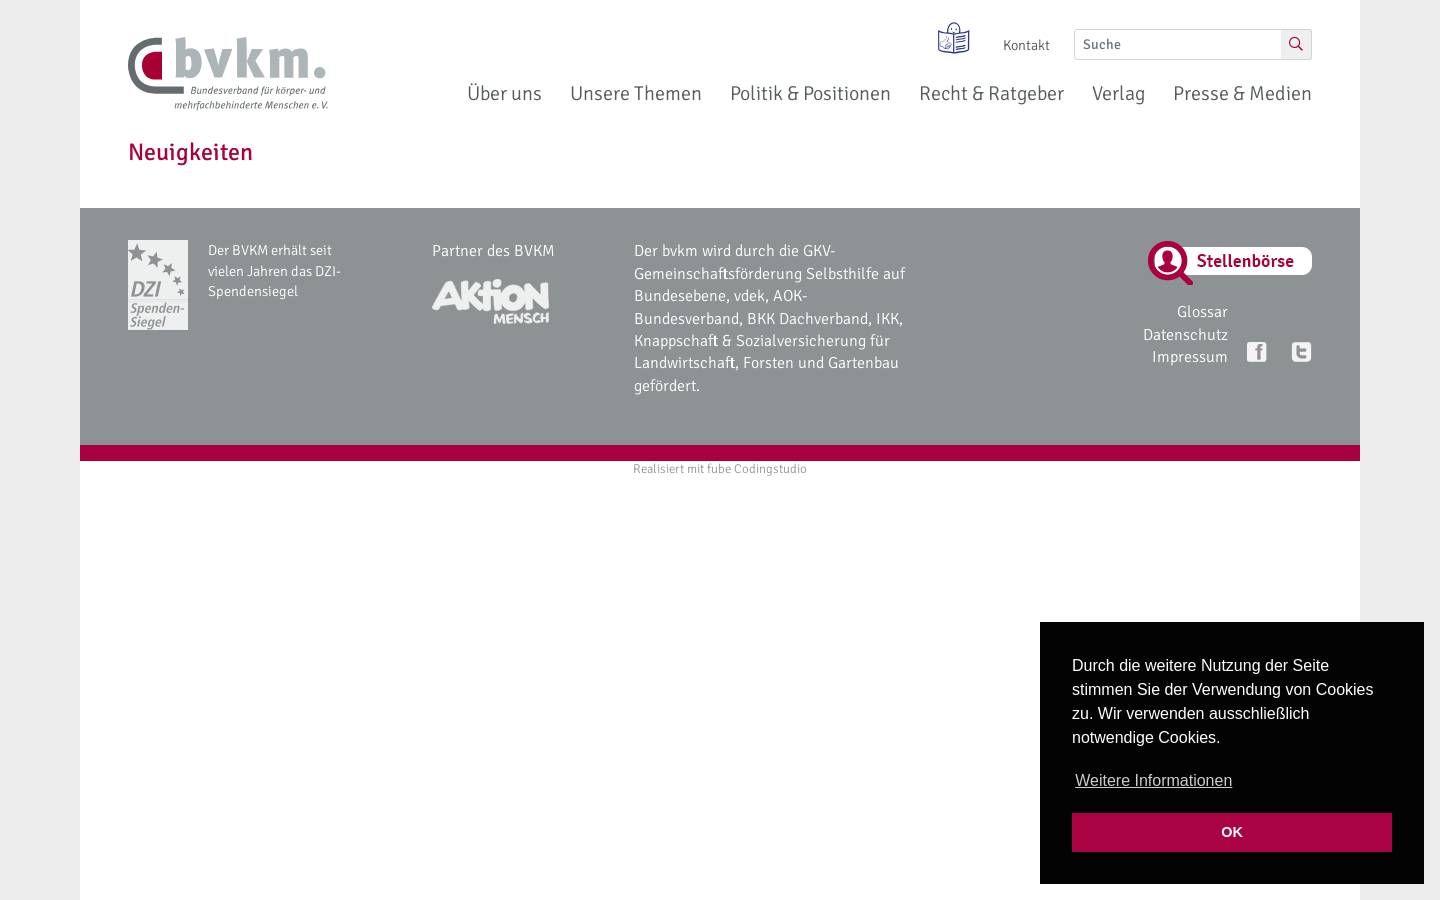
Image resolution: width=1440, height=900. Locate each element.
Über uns (504, 93)
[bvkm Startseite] (228, 74)
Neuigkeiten (190, 152)
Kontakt (1026, 45)
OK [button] (1232, 832)
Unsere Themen (636, 93)
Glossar (1202, 312)
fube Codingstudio (757, 469)
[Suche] (1178, 44)
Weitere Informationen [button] (1153, 780)
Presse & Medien (1242, 93)
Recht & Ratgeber (991, 93)
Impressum (1190, 357)
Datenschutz (1185, 335)
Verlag (1118, 93)
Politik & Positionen (810, 93)
